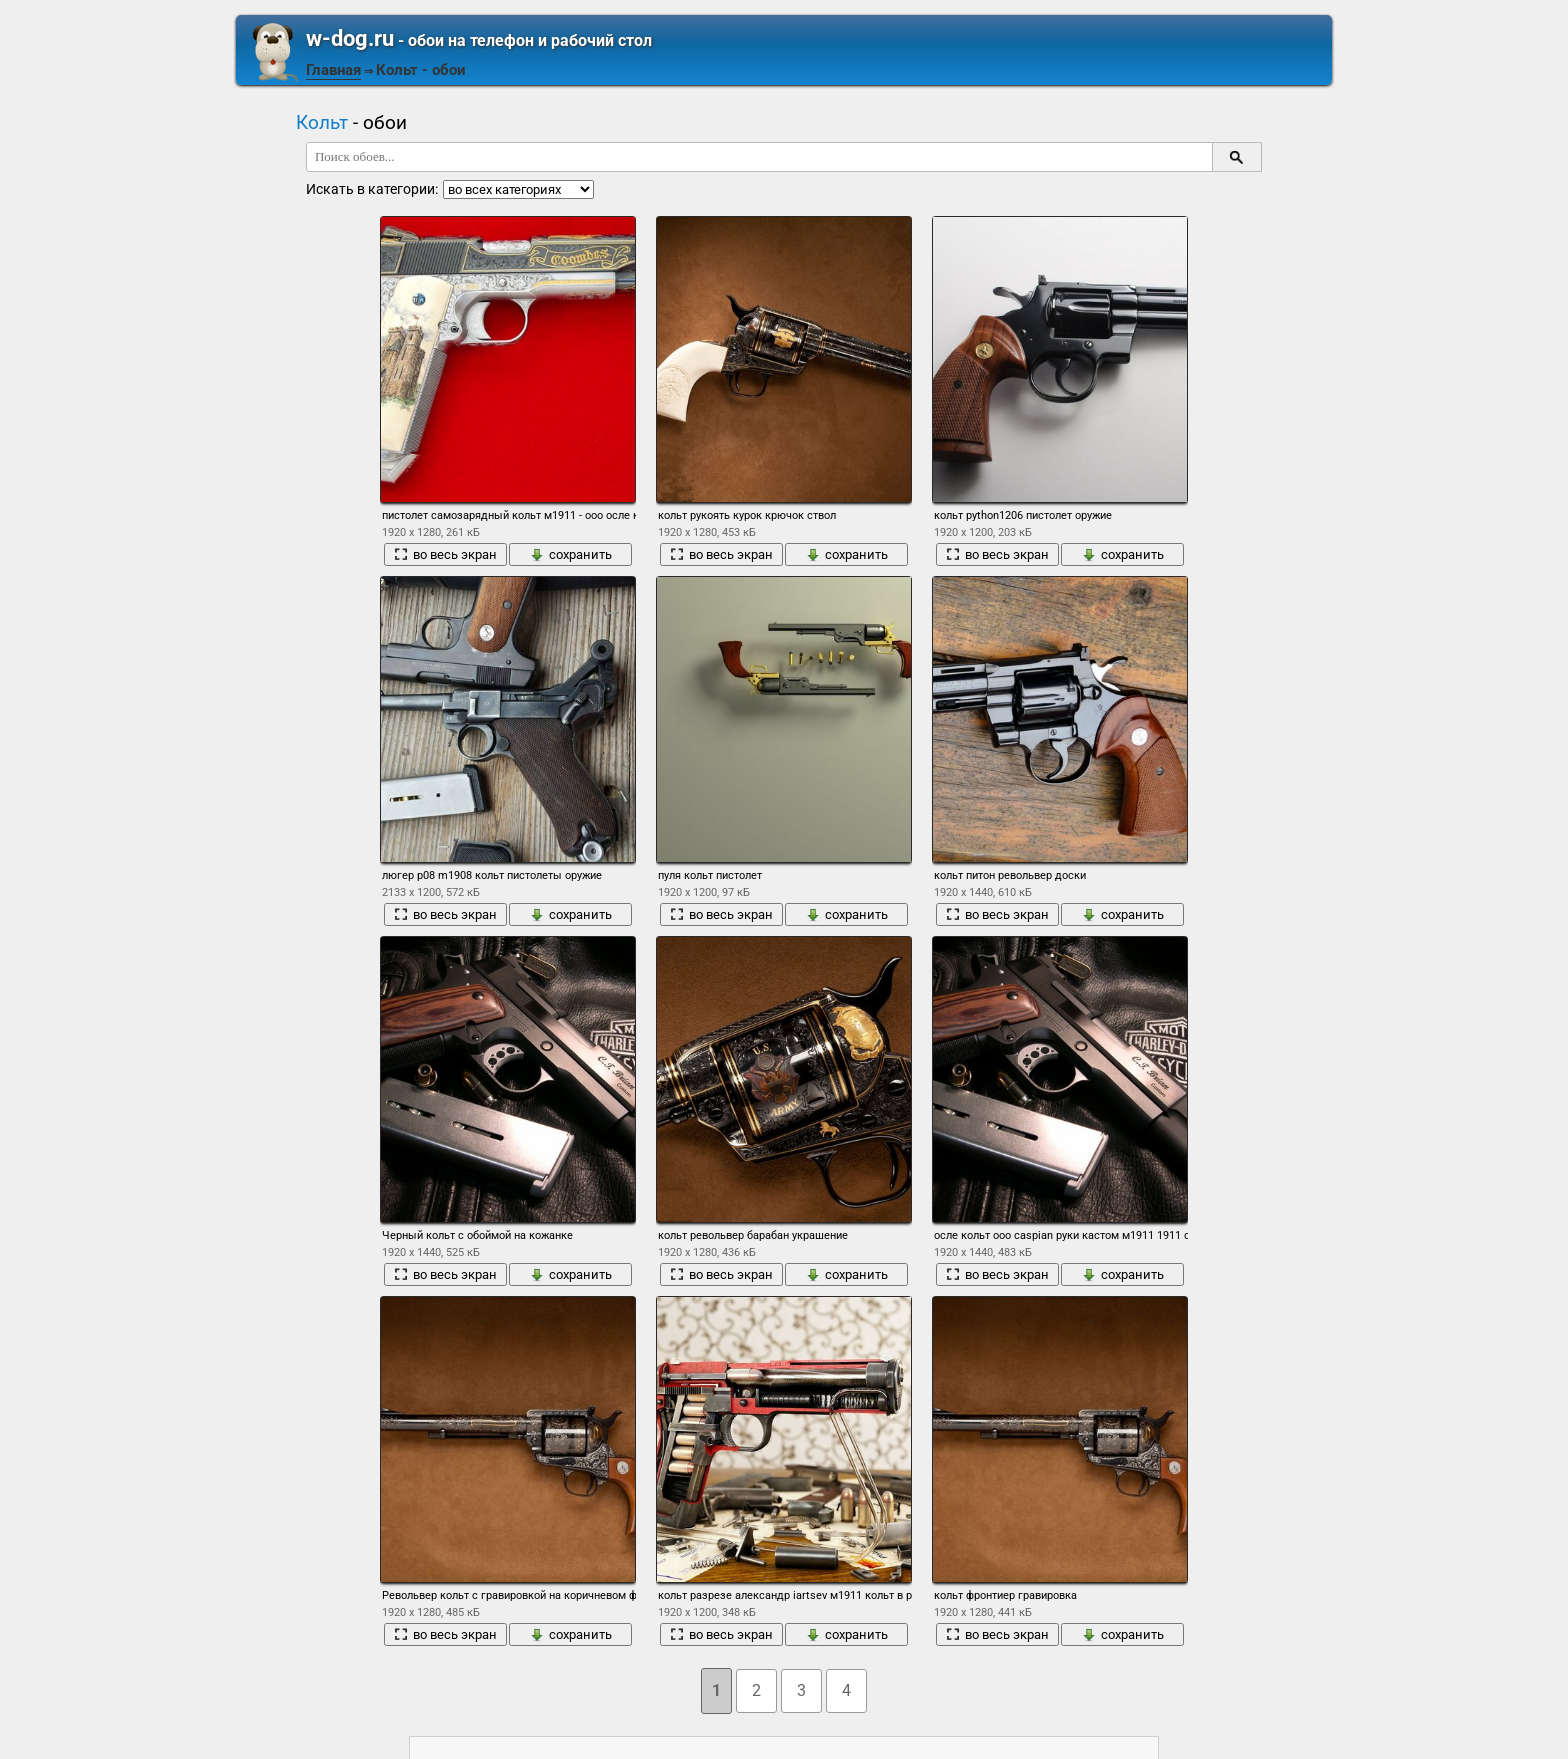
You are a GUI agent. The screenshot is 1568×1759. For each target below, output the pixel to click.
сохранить (571, 554)
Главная (333, 70)
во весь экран (445, 554)
